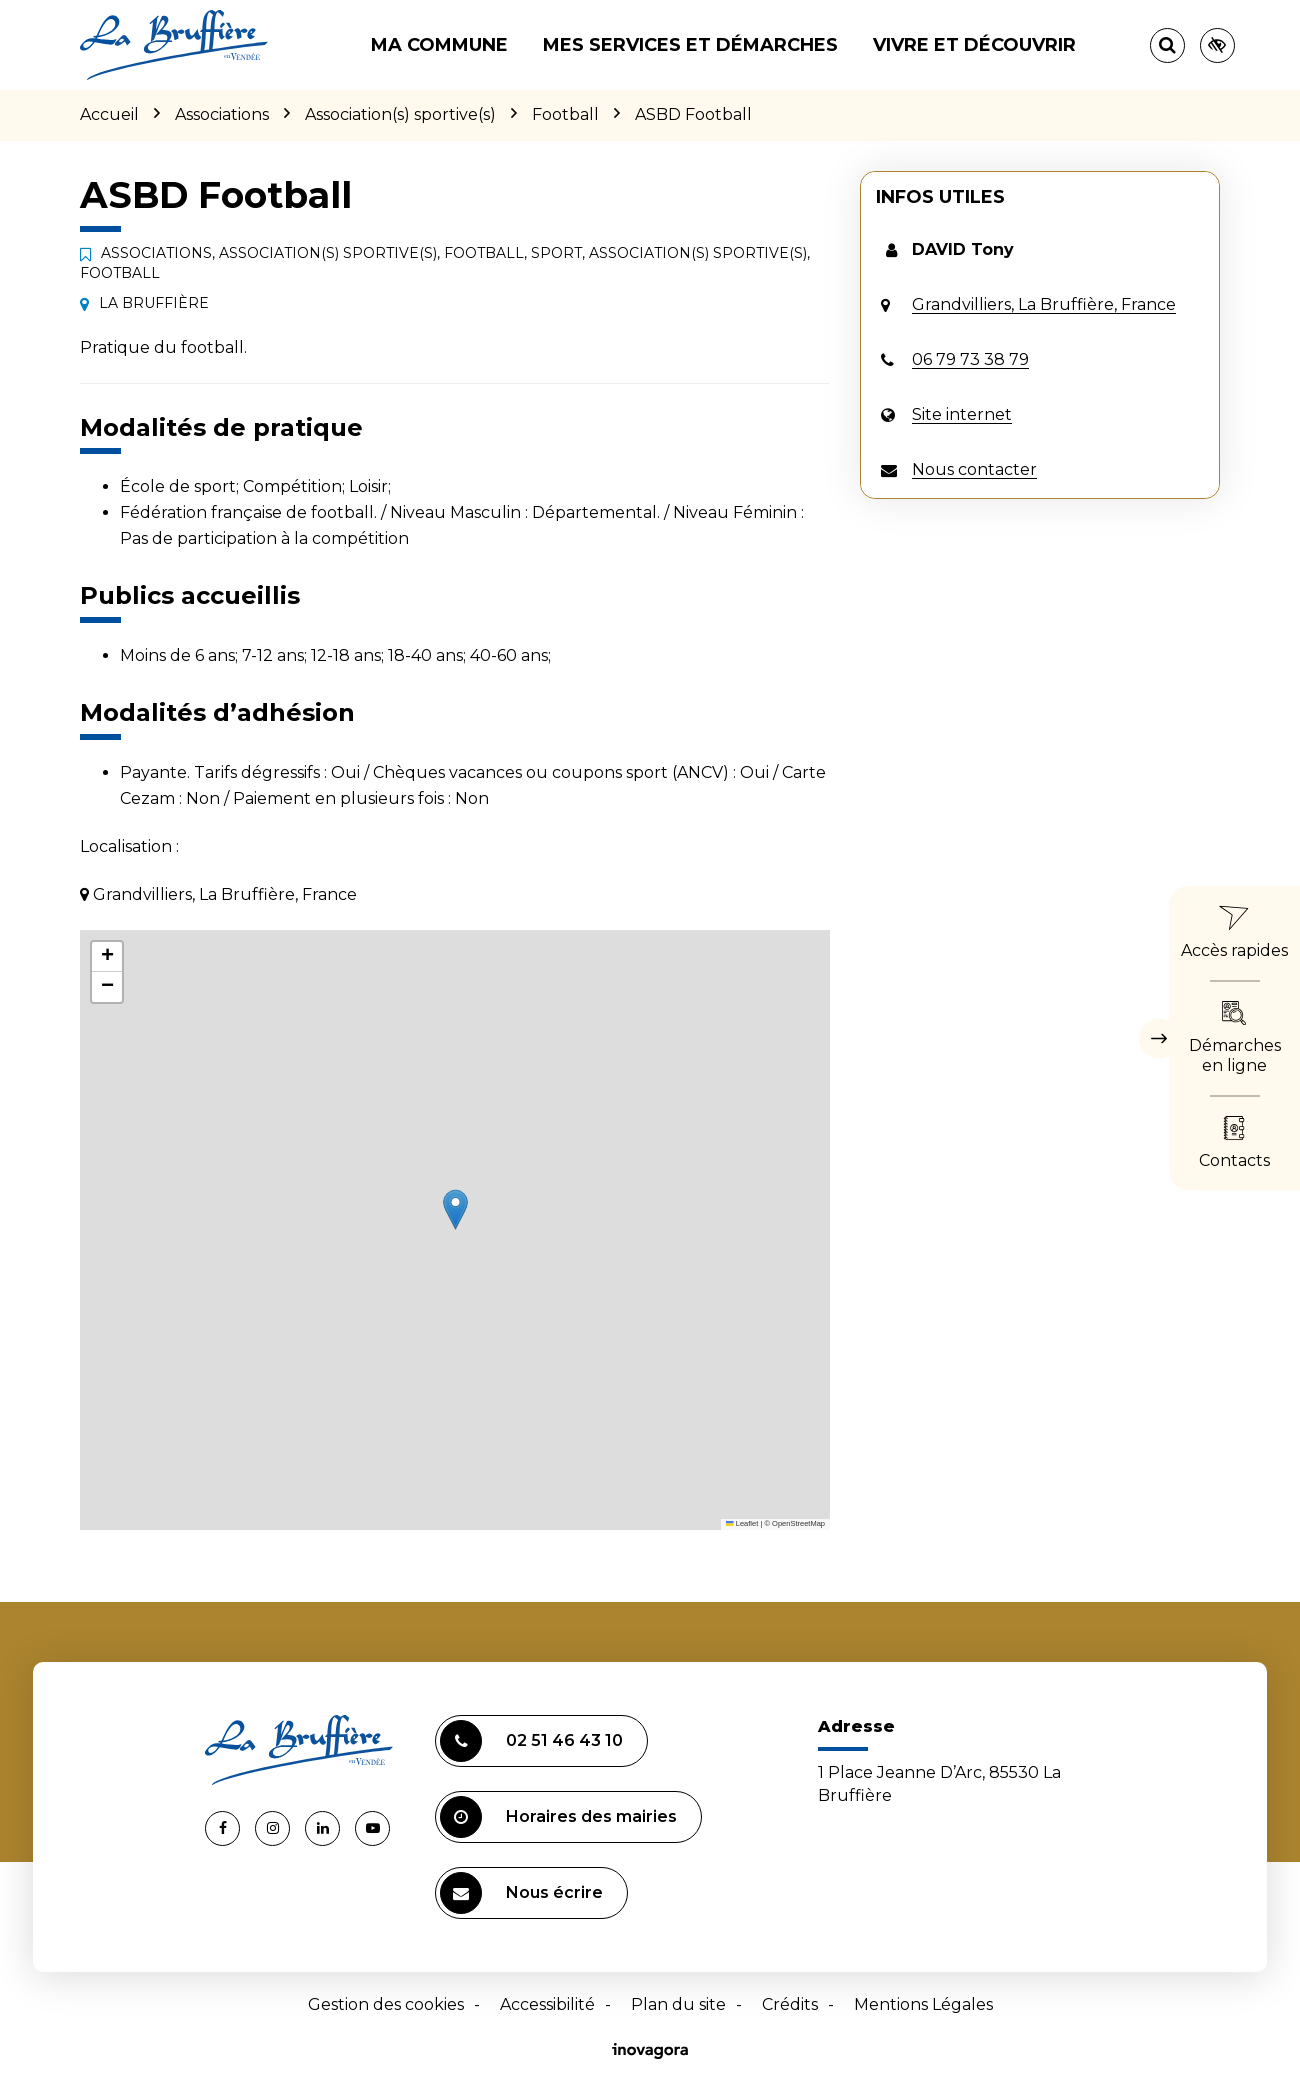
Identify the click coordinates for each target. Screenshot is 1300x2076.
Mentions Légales (923, 2004)
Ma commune (439, 45)
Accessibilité (547, 2004)
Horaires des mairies (558, 1817)
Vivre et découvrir (974, 45)
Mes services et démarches (690, 45)
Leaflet (742, 1523)
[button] (455, 1209)
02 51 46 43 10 (531, 1741)
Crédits (790, 2004)
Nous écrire (521, 1893)
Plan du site (678, 2004)
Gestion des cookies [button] (386, 2004)
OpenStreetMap (798, 1523)
